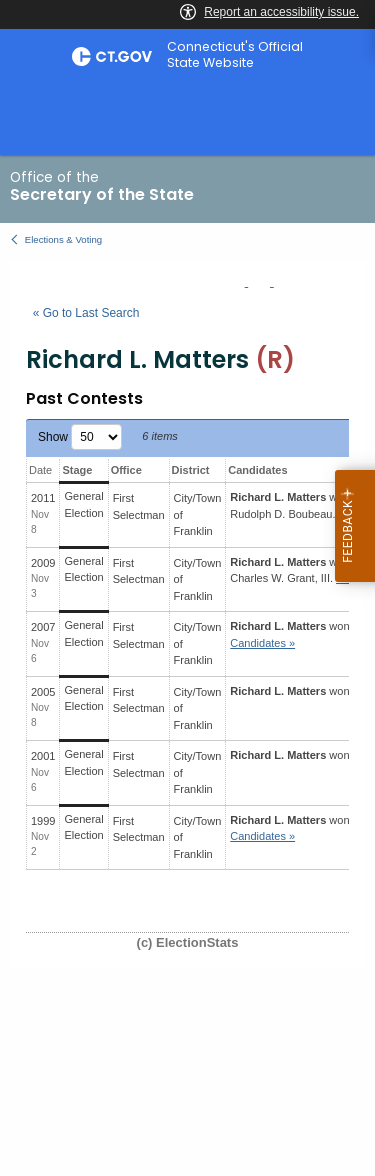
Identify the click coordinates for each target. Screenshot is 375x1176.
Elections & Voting (63, 239)
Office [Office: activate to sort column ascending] (126, 470)
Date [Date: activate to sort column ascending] (40, 470)
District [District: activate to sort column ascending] (191, 470)
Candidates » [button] (262, 643)
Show (80, 437)
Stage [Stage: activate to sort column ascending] (77, 470)
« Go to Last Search (86, 313)
